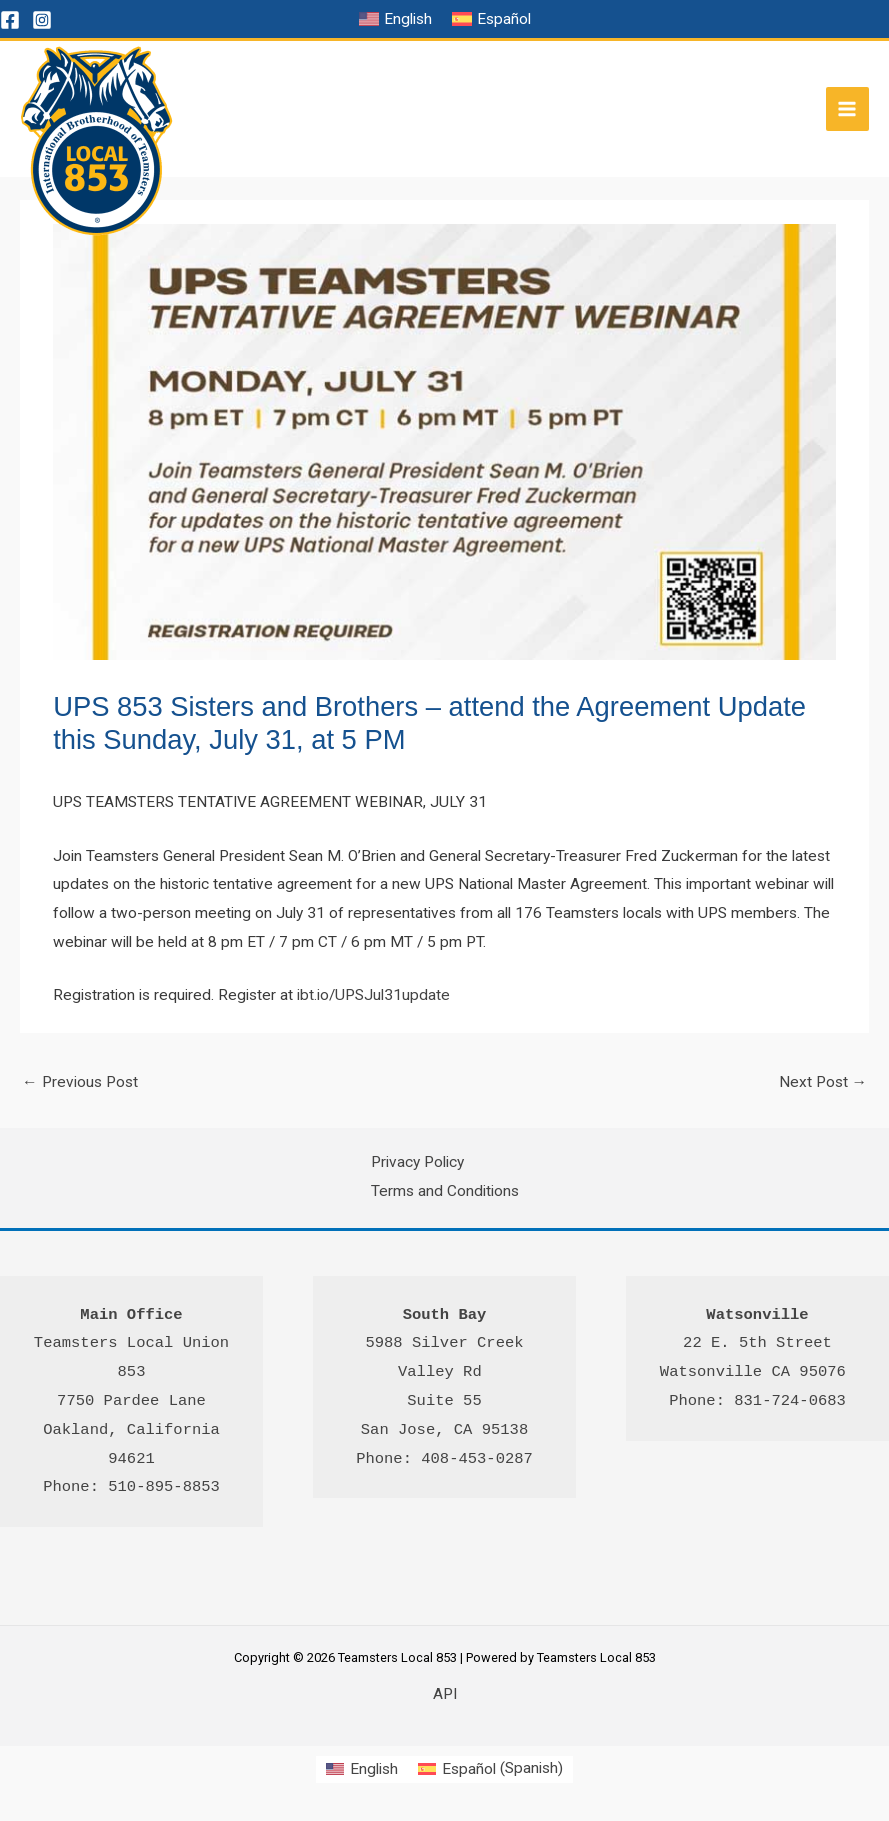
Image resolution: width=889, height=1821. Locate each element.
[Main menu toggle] (847, 108)
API (445, 1694)
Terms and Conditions (445, 1191)
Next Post (823, 1082)
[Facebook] (10, 20)
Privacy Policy (417, 1162)
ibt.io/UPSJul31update (373, 995)
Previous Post (80, 1082)
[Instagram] (42, 20)
